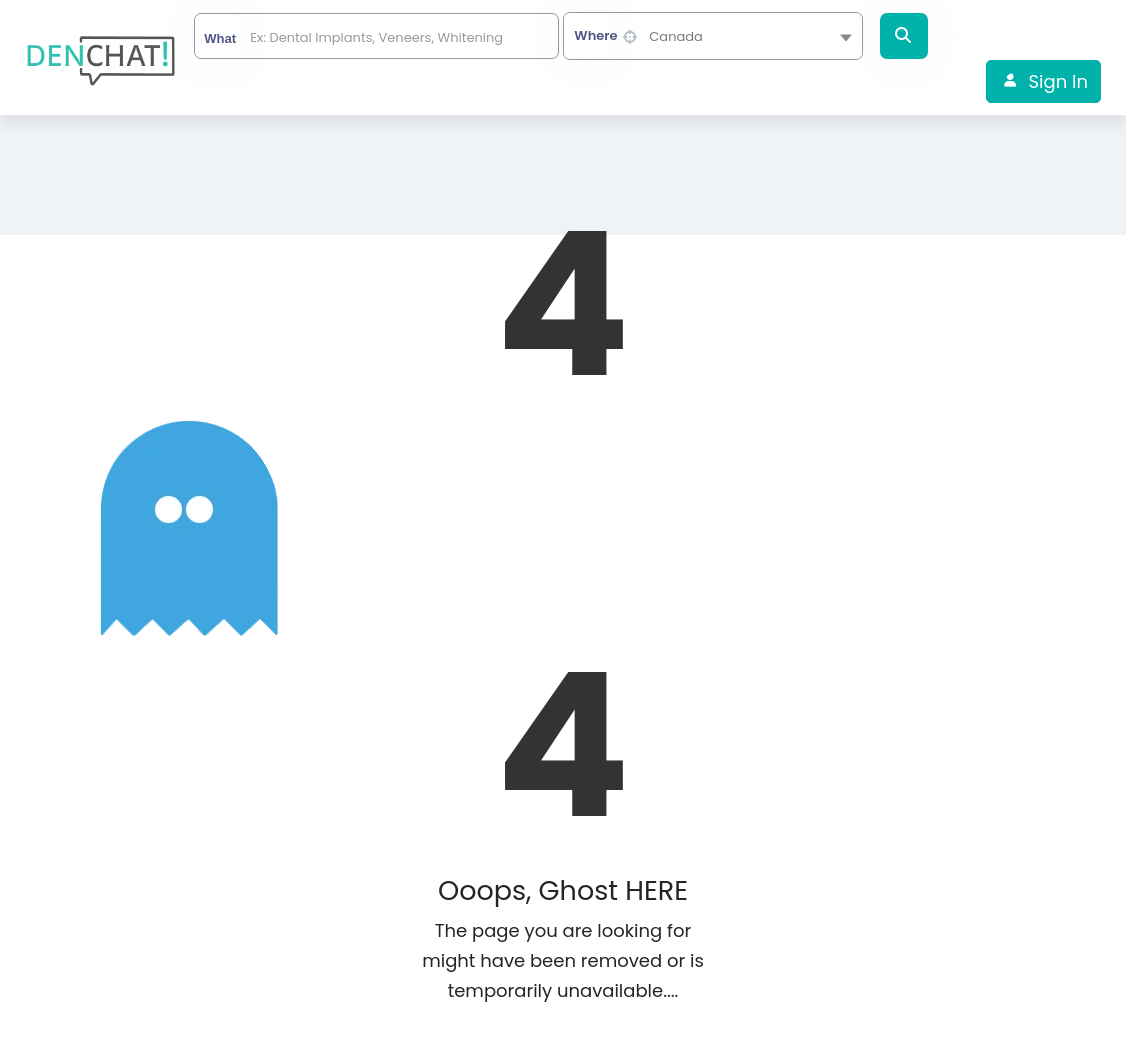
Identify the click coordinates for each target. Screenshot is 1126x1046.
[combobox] (713, 36)
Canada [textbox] (676, 36)
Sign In (1058, 81)
